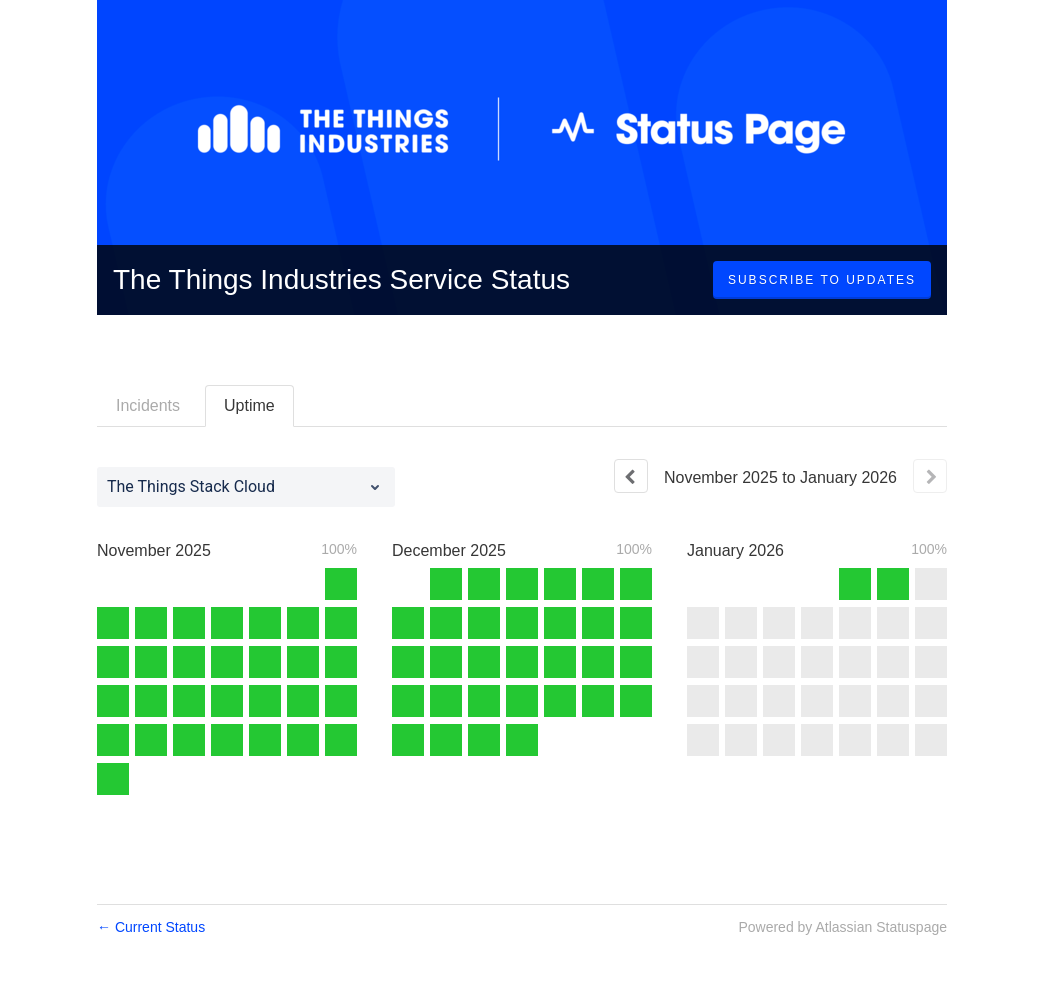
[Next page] (930, 476)
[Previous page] (631, 476)
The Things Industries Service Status (341, 279)
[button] (822, 280)
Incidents (148, 405)
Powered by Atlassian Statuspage (842, 927)
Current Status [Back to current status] (151, 927)
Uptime (249, 405)
